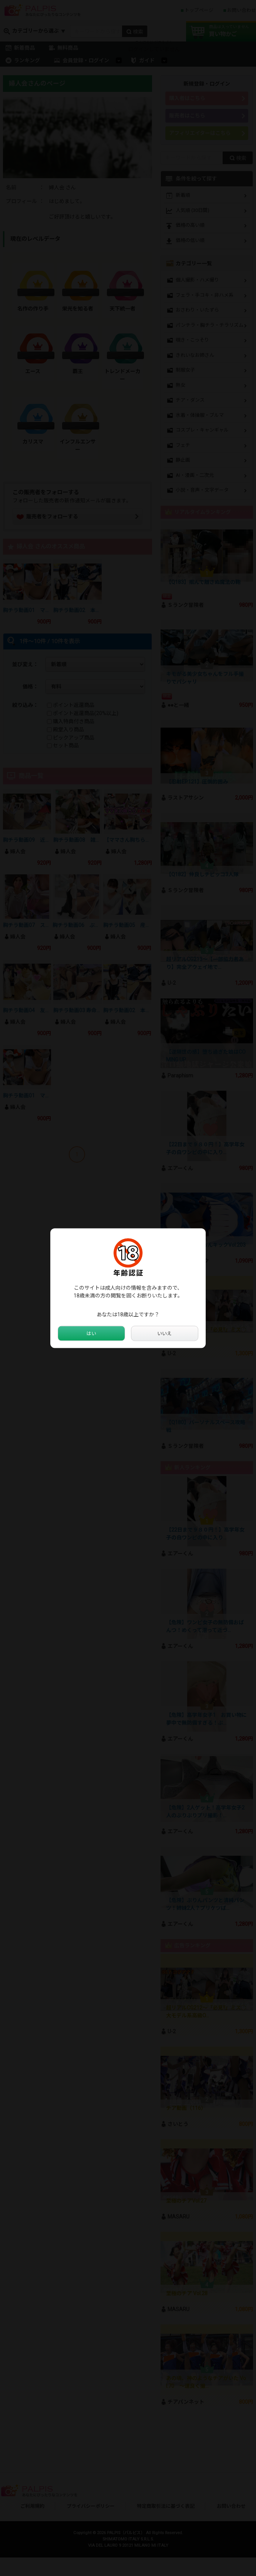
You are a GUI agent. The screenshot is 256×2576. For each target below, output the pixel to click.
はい (91, 1333)
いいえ (164, 1333)
